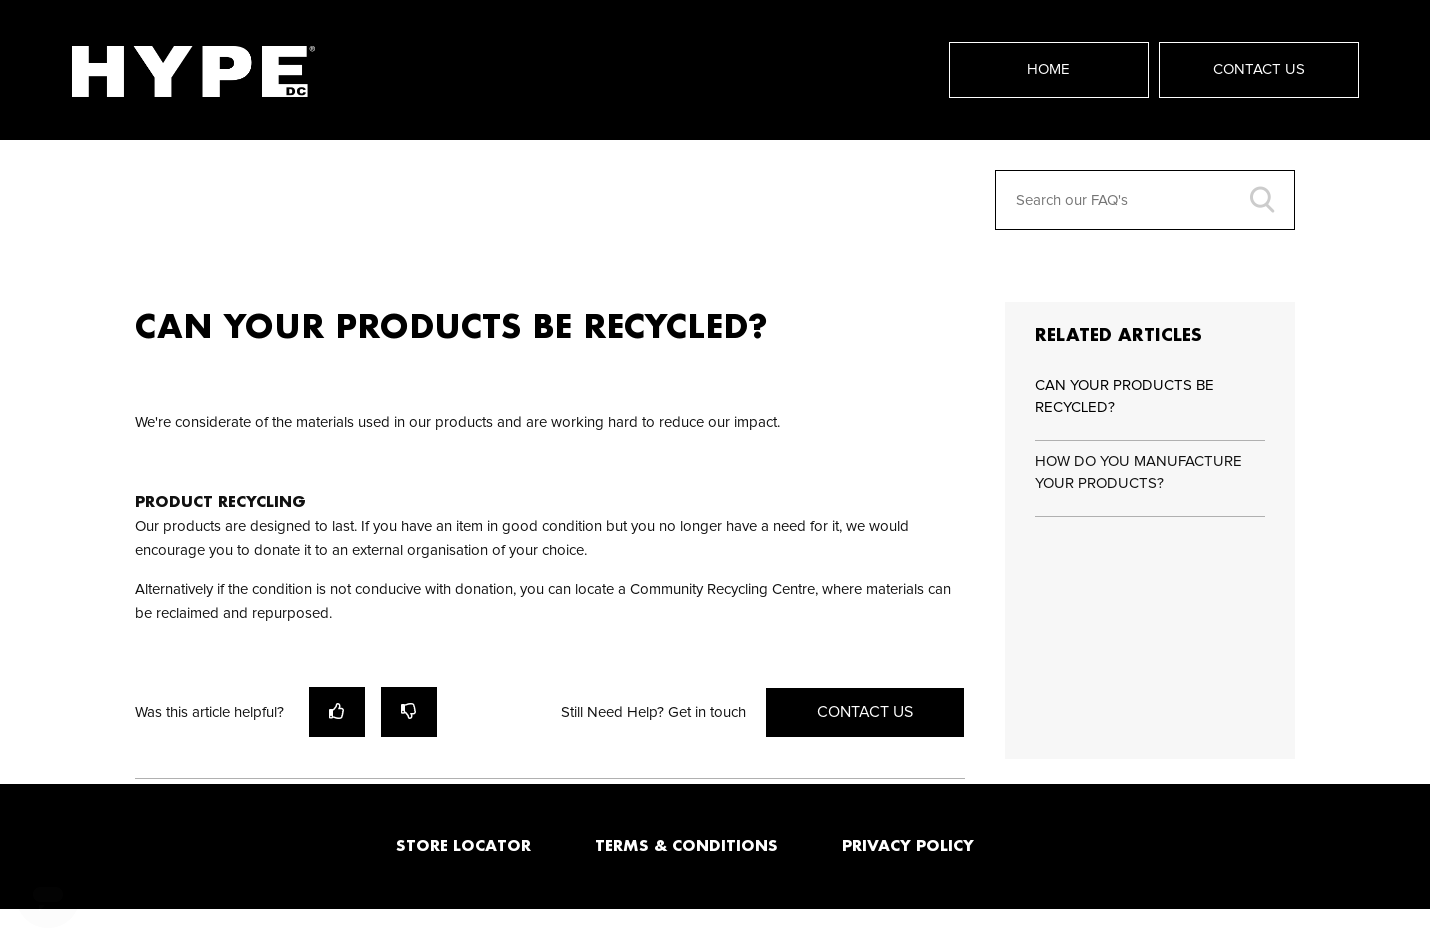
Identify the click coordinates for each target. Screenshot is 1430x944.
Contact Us (1259, 69)
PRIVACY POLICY (908, 845)
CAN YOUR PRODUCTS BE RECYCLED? (1124, 397)
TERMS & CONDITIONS (686, 845)
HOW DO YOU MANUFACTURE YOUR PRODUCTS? (1138, 473)
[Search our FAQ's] (1145, 200)
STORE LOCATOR (463, 845)
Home (1048, 69)
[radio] (337, 711)
